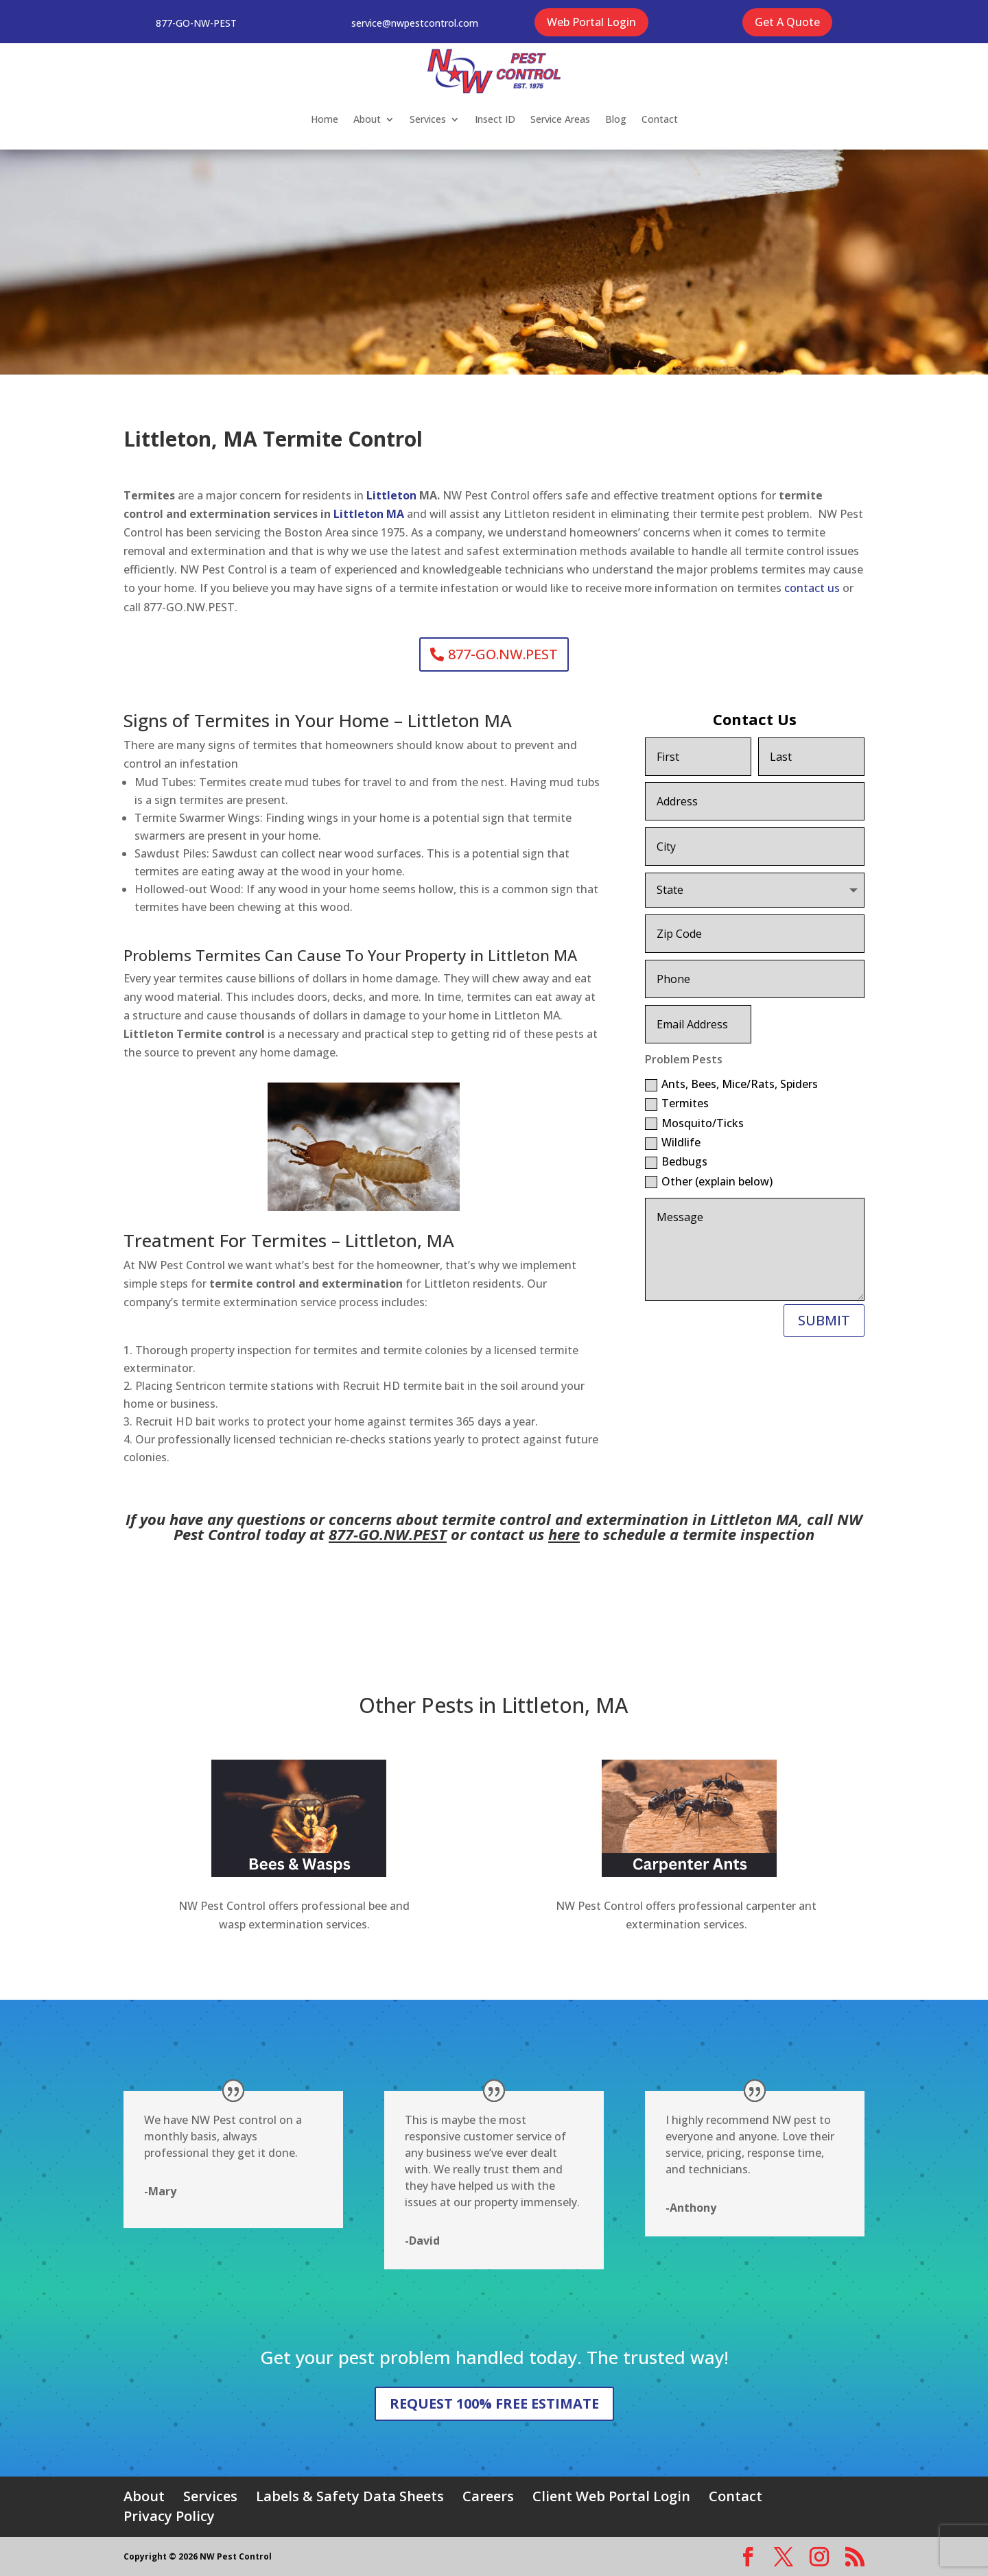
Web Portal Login (591, 21)
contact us (812, 587)
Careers (488, 2496)
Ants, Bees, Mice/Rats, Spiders (731, 1083)
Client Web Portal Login (611, 2496)
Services (428, 119)
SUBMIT (824, 1320)
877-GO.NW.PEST (503, 654)
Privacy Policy (169, 2516)
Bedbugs (676, 1161)
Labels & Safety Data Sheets (350, 2496)
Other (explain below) (709, 1181)
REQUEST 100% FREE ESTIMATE (494, 2403)
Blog (615, 119)
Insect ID (495, 119)
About (367, 119)
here (564, 1534)
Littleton (392, 495)
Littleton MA (370, 513)
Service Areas (560, 119)
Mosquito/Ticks (694, 1123)
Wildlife (673, 1142)
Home (324, 119)
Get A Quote (787, 21)
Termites (677, 1103)
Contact (660, 119)
